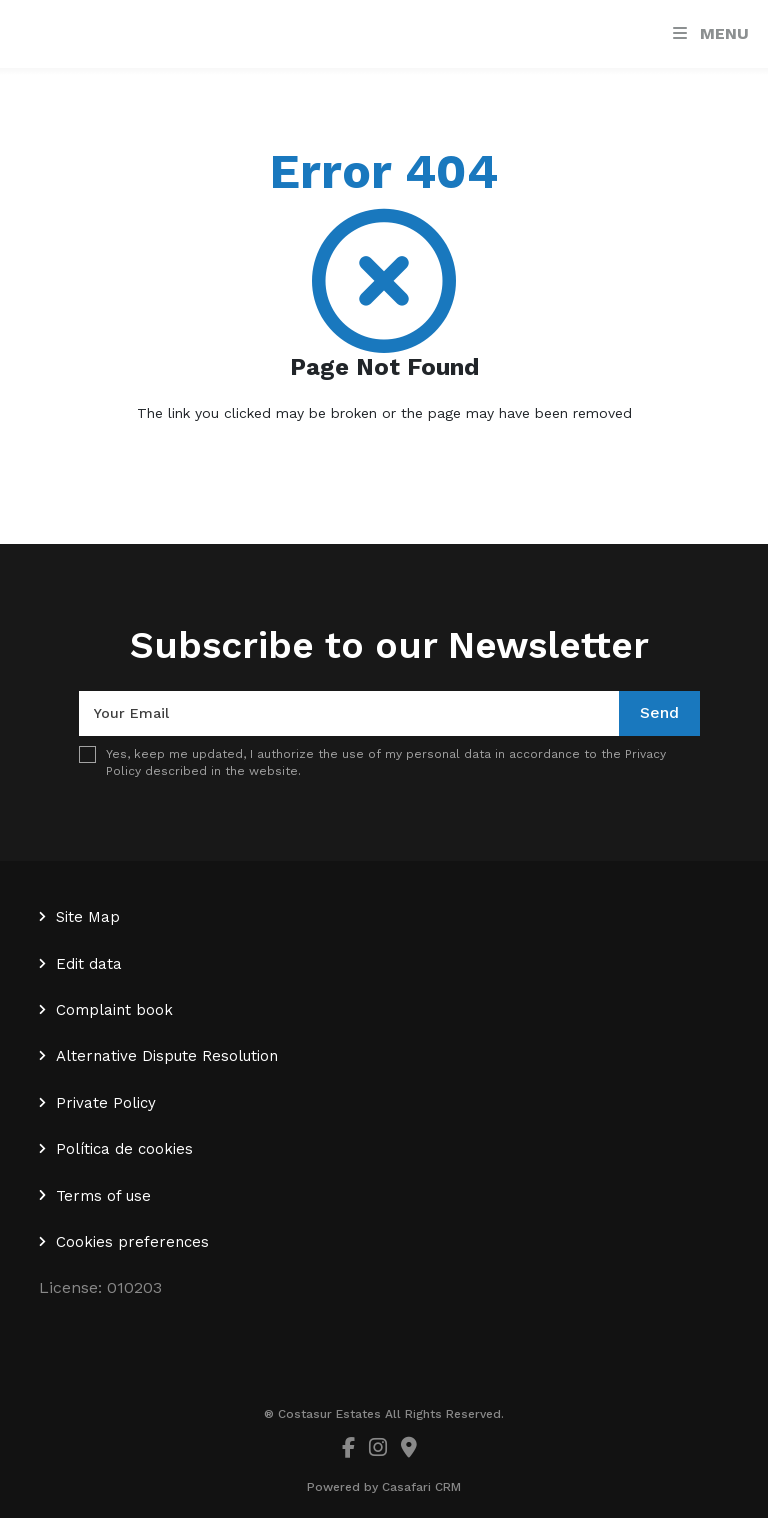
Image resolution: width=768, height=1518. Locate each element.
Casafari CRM (421, 1487)
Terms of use (103, 1196)
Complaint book (114, 1010)
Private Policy (106, 1103)
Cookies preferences (132, 1242)
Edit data (89, 964)
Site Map (88, 917)
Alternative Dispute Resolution (167, 1056)
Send (659, 712)
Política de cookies (124, 1149)
